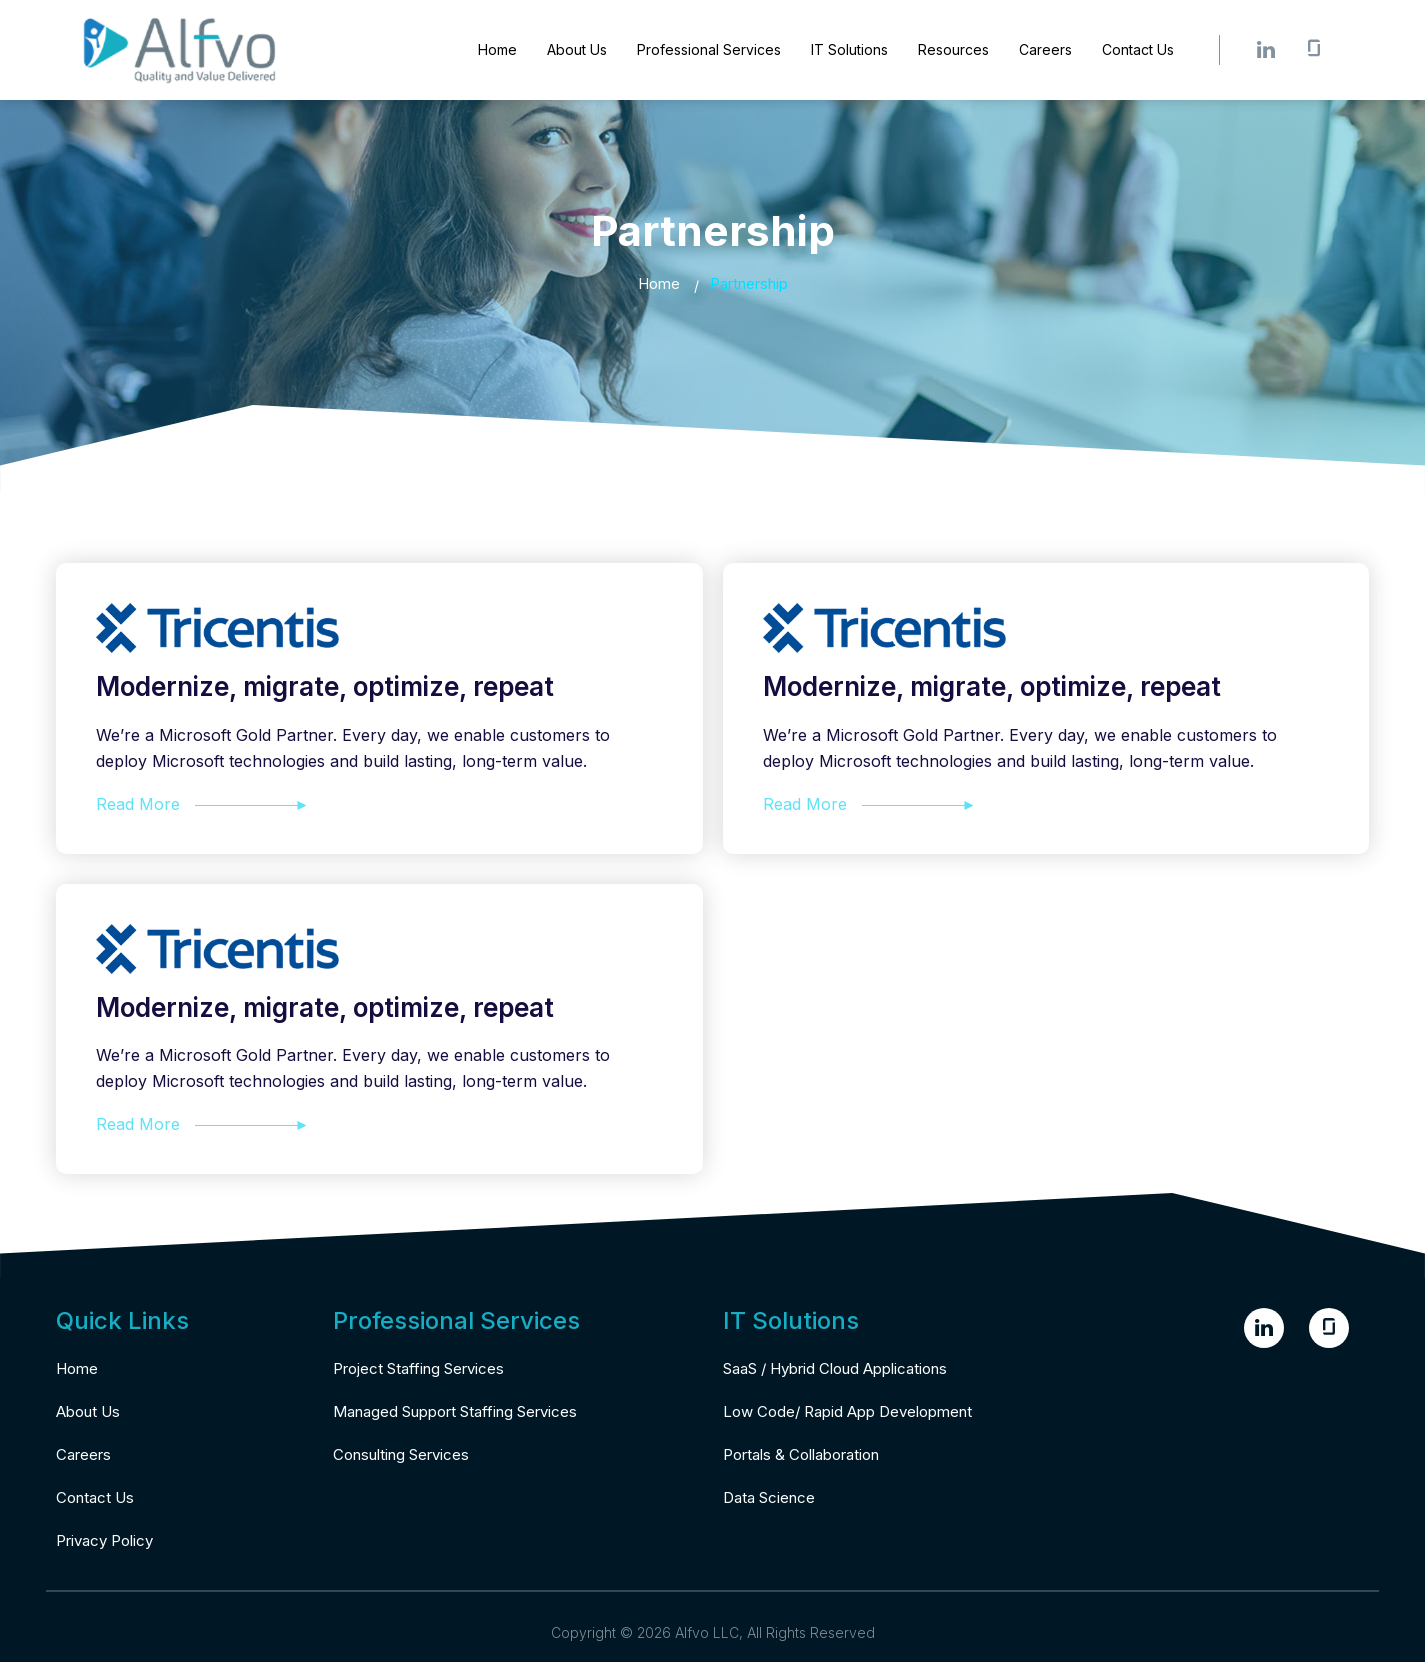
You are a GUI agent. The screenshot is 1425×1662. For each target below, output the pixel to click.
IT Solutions (849, 49)
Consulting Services (401, 1454)
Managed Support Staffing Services (455, 1411)
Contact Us (1138, 49)
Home (497, 49)
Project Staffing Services (418, 1368)
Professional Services (709, 49)
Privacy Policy (104, 1540)
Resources (953, 49)
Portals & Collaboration (801, 1454)
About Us (577, 49)
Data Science (769, 1497)
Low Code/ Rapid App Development (847, 1411)
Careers (1045, 49)
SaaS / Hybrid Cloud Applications (835, 1368)
